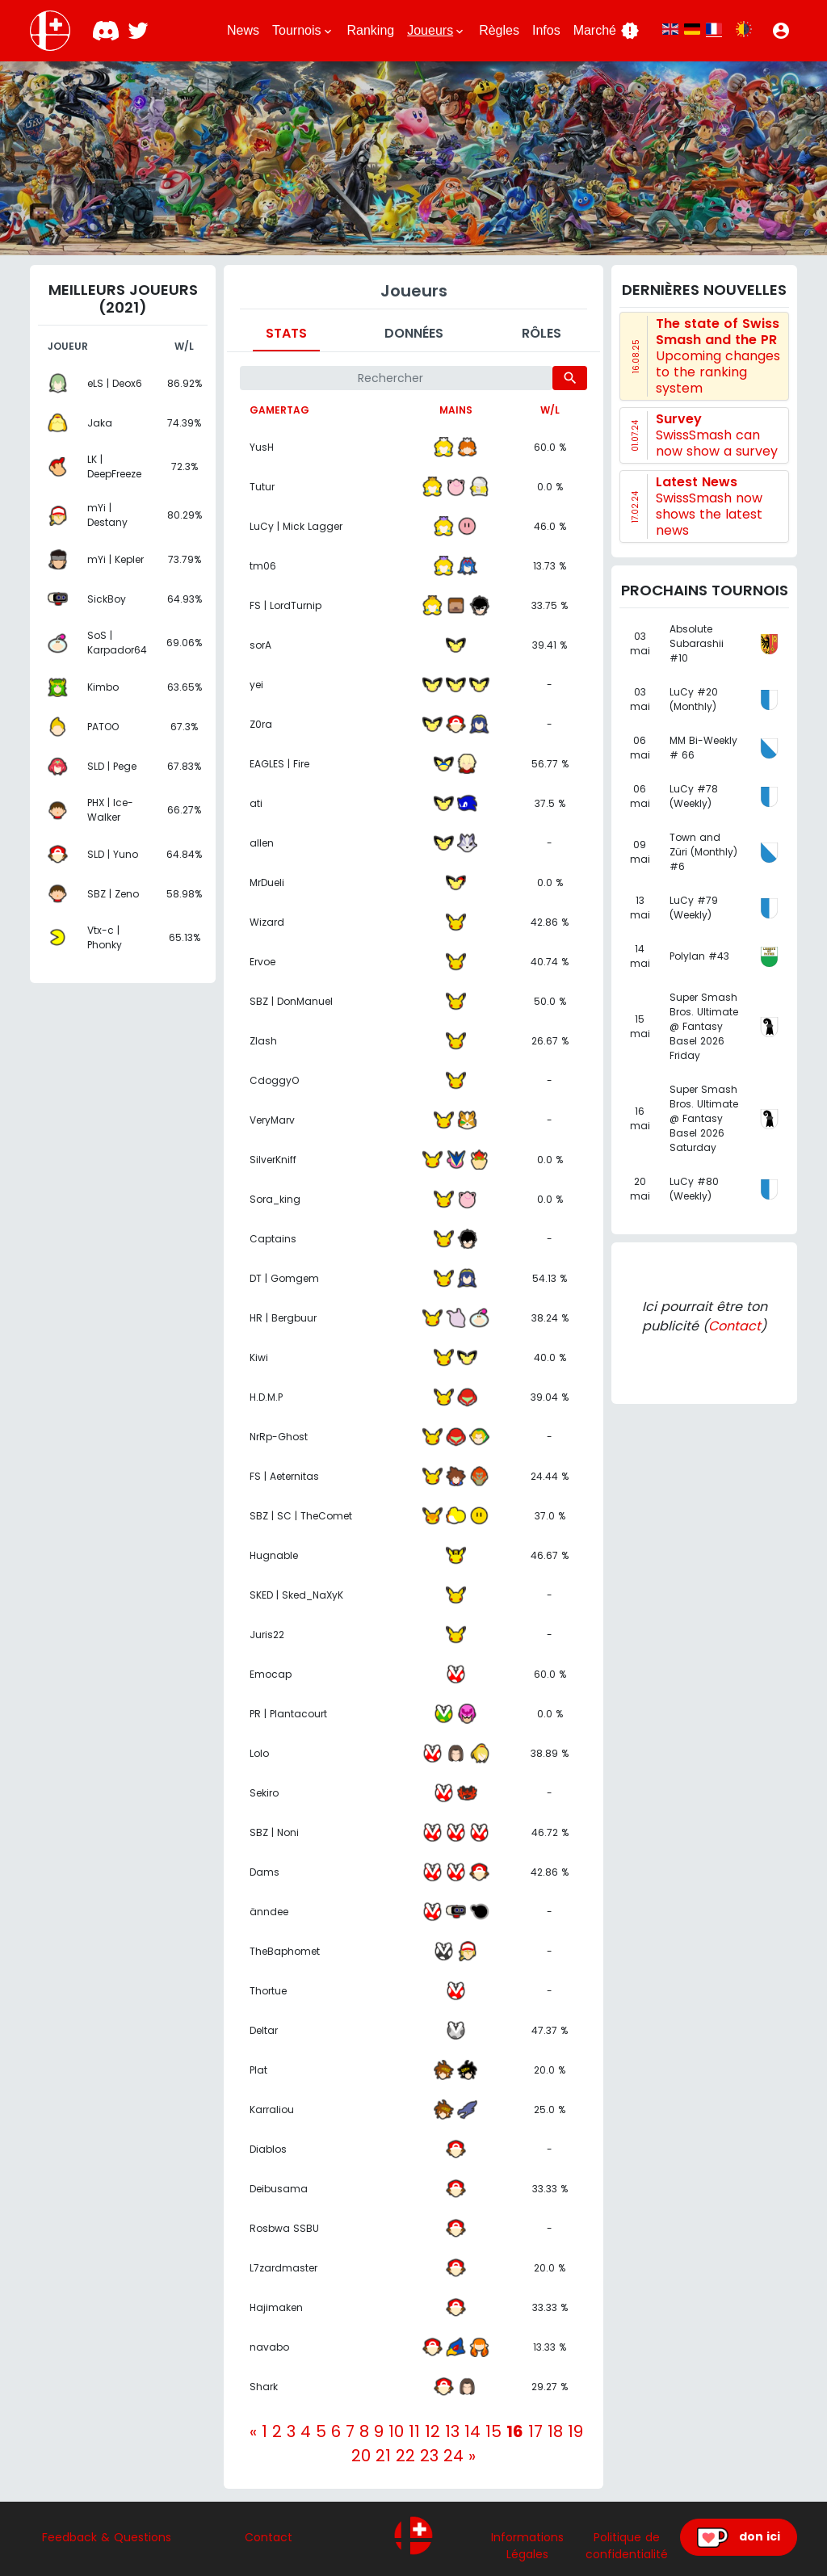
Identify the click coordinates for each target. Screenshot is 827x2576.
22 (405, 2455)
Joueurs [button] (436, 30)
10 (396, 2431)
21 (383, 2455)
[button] (781, 31)
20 (361, 2455)
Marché (606, 30)
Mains (455, 410)
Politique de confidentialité (627, 2545)
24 (453, 2455)
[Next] (472, 2455)
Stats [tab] (286, 333)
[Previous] (253, 2431)
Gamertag (279, 410)
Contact (734, 1326)
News (243, 30)
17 (535, 2431)
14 (472, 2431)
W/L (550, 410)
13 (452, 2431)
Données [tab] (413, 333)
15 (493, 2431)
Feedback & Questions (106, 2537)
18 (555, 2431)
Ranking (371, 30)
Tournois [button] (303, 30)
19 (575, 2431)
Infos (546, 30)
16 (514, 2431)
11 (414, 2431)
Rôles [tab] (541, 333)
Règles (499, 30)
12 (432, 2431)
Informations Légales (527, 2545)
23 (429, 2455)
